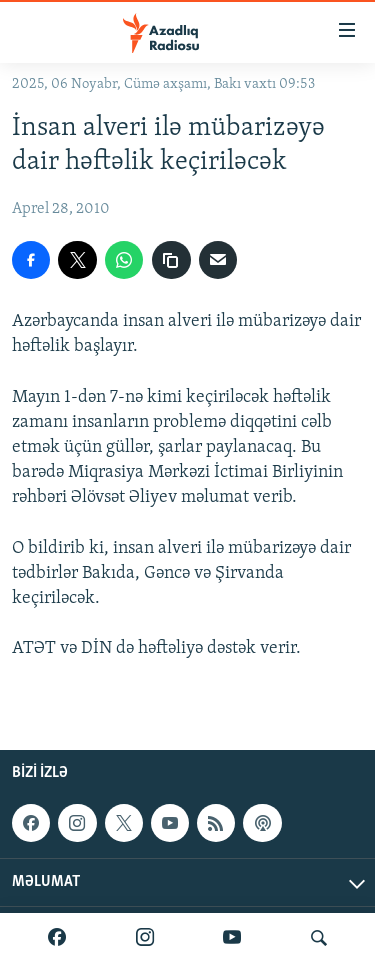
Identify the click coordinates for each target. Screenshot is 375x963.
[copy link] (171, 260)
